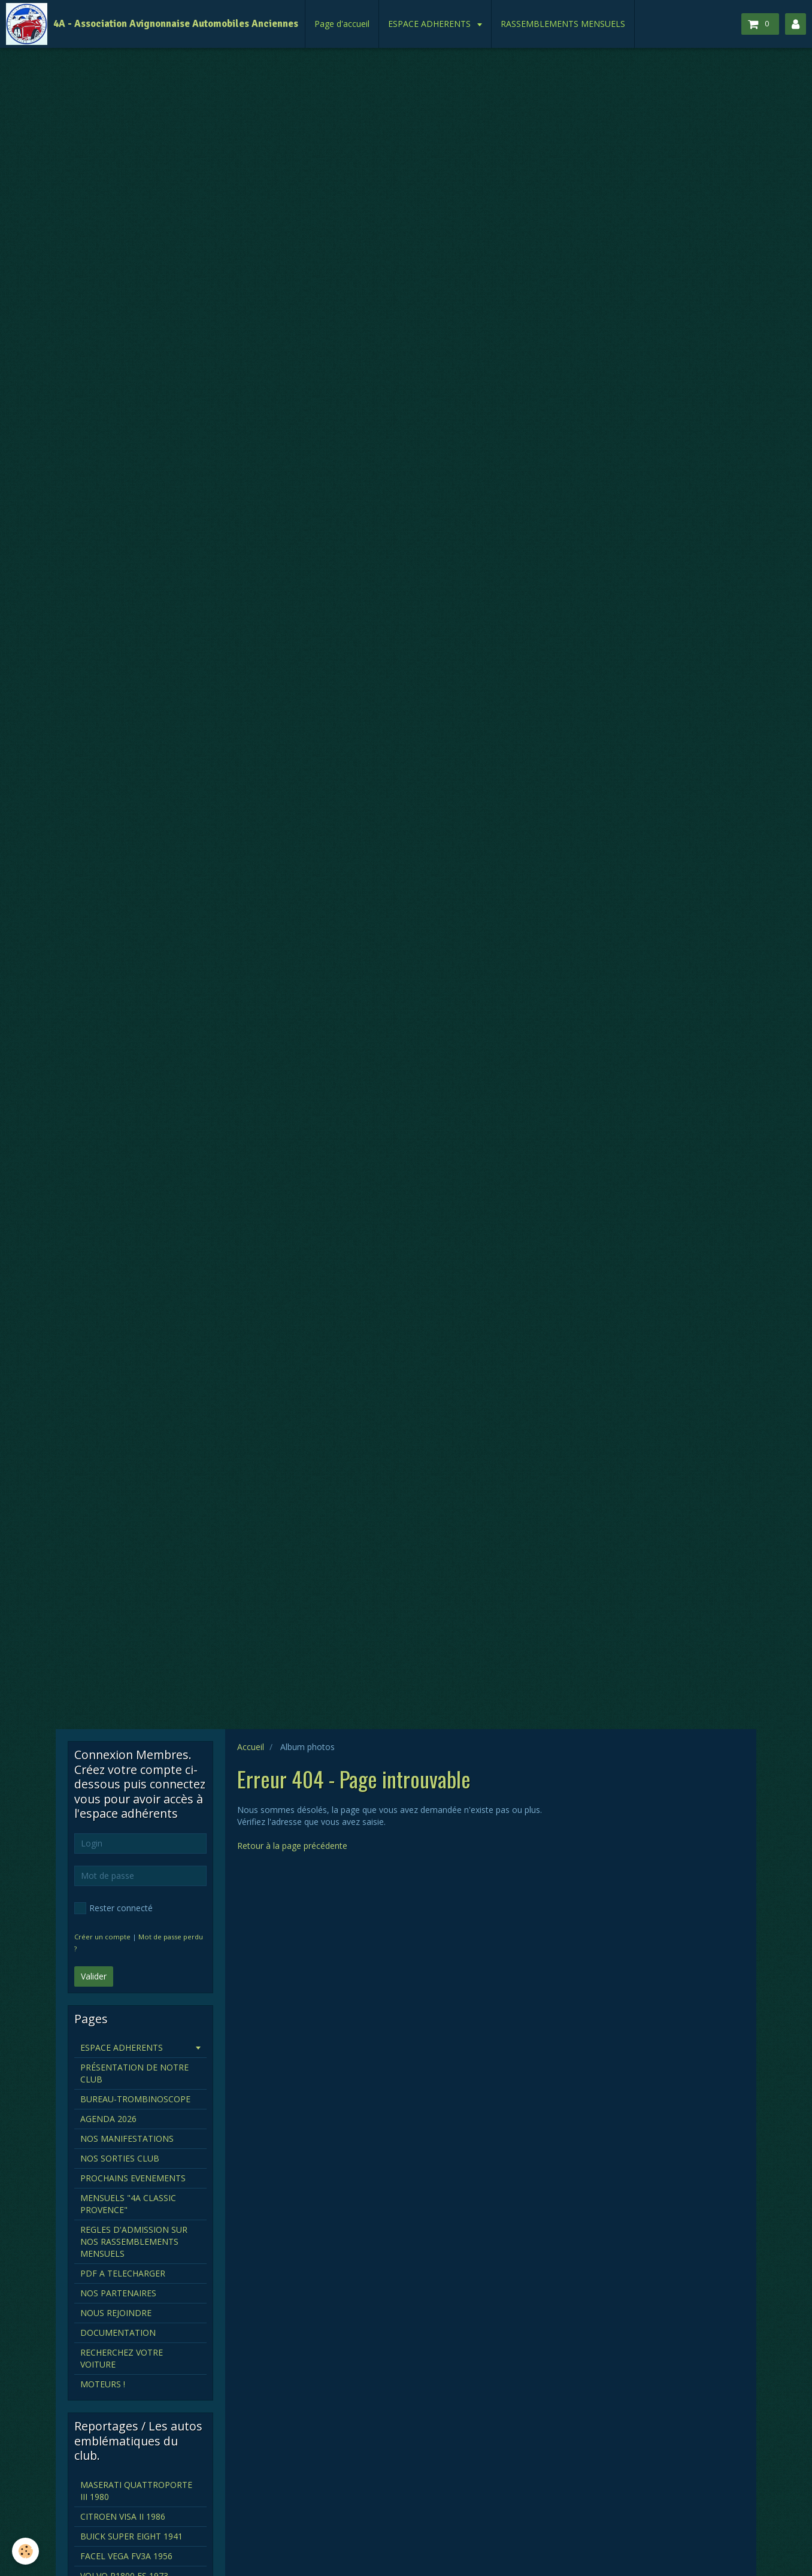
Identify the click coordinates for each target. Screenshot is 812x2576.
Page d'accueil (341, 23)
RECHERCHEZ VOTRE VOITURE (121, 2358)
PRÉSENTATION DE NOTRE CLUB (134, 2073)
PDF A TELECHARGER (122, 2273)
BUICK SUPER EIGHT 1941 (131, 2536)
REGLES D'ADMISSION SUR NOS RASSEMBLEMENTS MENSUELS (133, 2241)
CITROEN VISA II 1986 (122, 2516)
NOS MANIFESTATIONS (127, 2138)
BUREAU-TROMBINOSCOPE (135, 2099)
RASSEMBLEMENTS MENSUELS (563, 23)
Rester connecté (113, 1908)
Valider (94, 1976)
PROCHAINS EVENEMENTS (133, 2178)
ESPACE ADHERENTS (430, 23)
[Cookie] (25, 2551)
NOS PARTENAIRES (118, 2293)
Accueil (250, 1746)
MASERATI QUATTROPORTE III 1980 (136, 2490)
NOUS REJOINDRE (116, 2312)
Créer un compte (102, 1936)
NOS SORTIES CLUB (119, 2158)
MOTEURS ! (102, 2384)
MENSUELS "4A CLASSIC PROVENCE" (128, 2203)
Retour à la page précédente (292, 1845)
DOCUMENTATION (118, 2332)
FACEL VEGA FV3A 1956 (126, 2556)
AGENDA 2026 (108, 2118)
